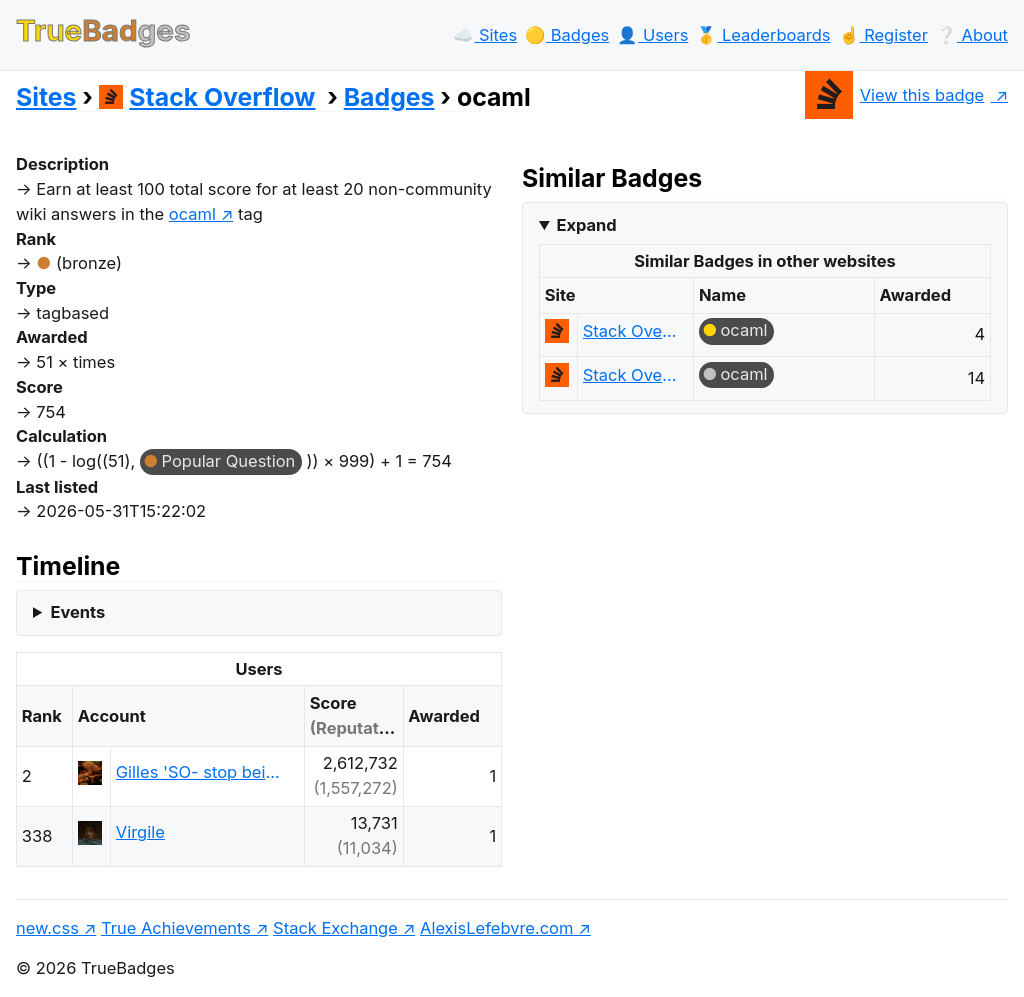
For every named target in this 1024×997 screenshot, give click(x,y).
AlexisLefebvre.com (496, 928)
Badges (389, 97)
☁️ (485, 35)
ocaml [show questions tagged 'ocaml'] (192, 214)
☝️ (883, 35)
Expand (586, 225)
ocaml (743, 330)
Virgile (140, 832)
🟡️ (567, 35)
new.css (47, 928)
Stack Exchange (335, 928)
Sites (46, 97)
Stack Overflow (207, 97)
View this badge (894, 95)
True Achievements (176, 928)
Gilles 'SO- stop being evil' (198, 772)
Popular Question (229, 461)
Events (77, 612)
